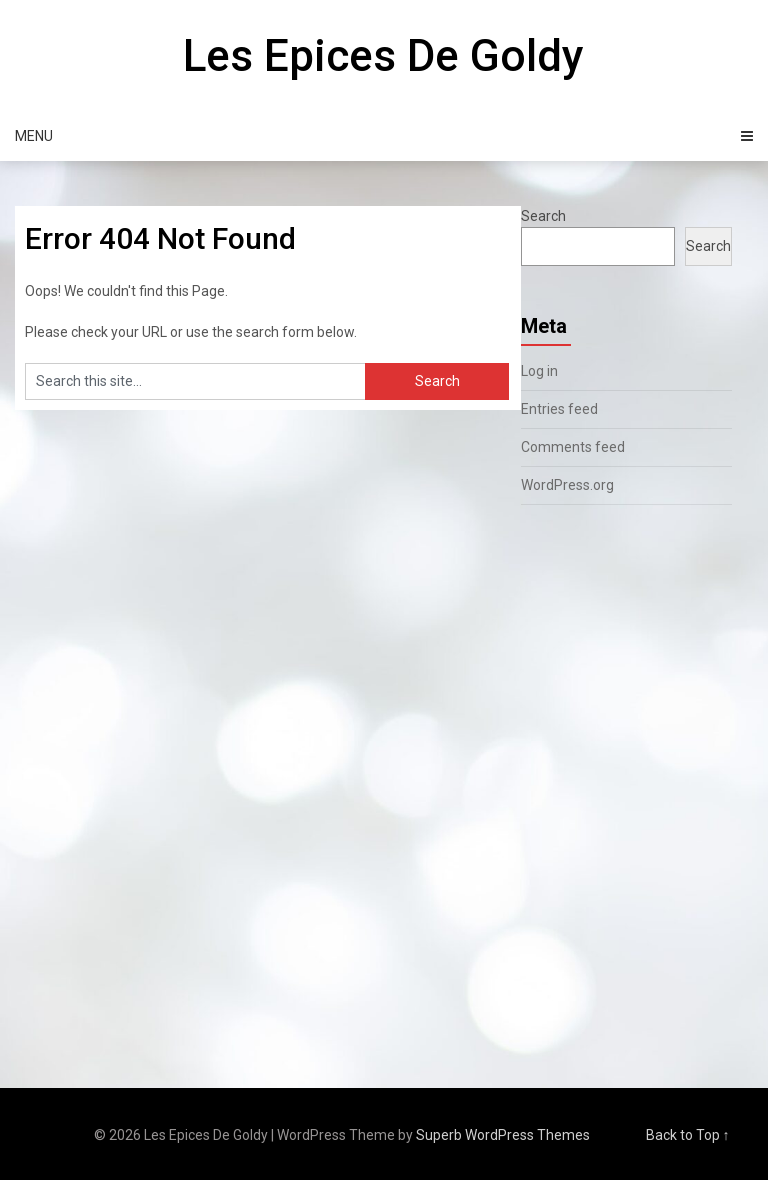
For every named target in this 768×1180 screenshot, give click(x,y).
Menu (34, 136)
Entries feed (559, 409)
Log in (539, 371)
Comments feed (573, 447)
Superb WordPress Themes (503, 1135)
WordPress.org (567, 485)
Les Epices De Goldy (383, 56)
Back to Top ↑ (688, 1135)
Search (543, 216)
